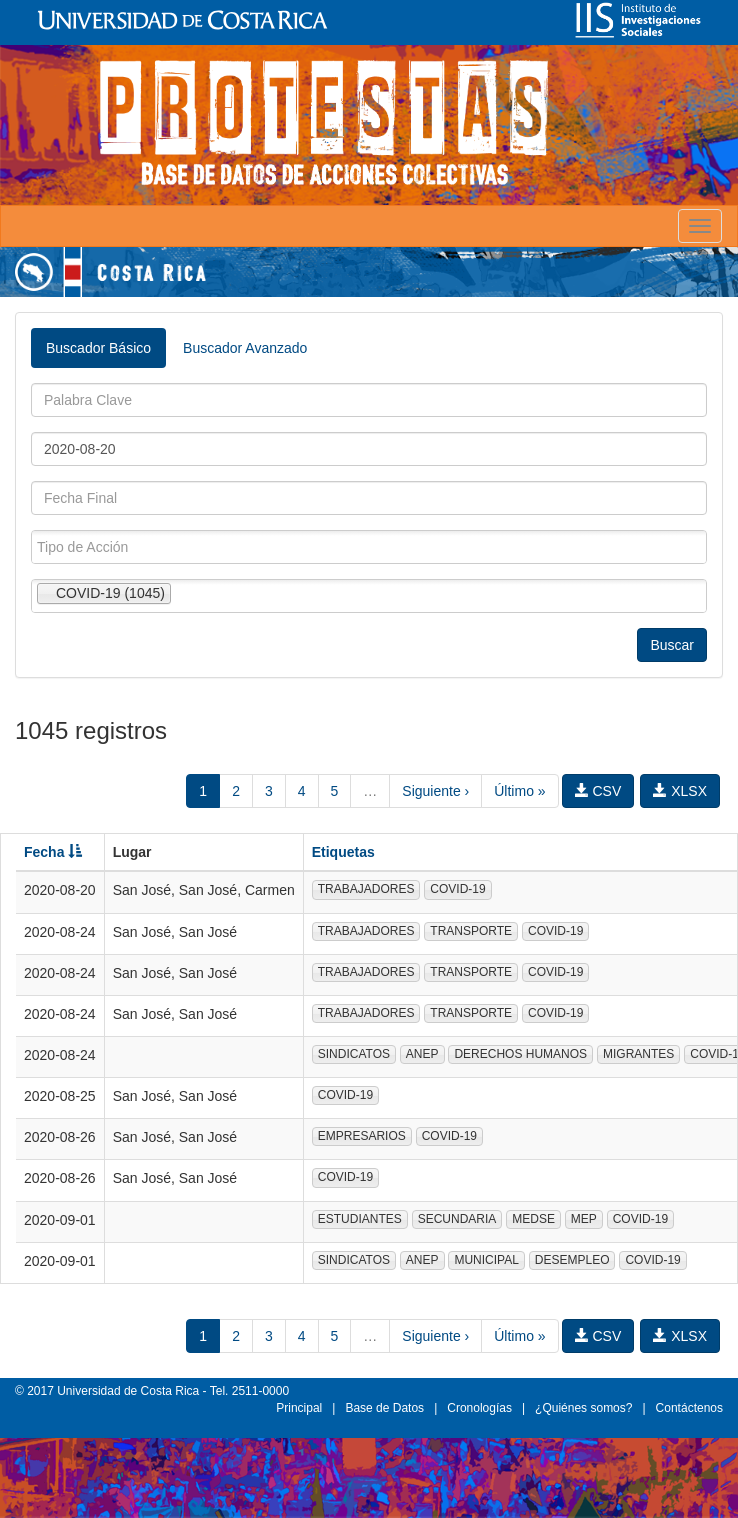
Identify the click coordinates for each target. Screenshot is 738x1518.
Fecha (53, 852)
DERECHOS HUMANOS (520, 1054)
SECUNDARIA (457, 1219)
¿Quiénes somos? (583, 1408)
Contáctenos (689, 1408)
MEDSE (533, 1219)
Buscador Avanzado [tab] (245, 348)
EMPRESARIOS (362, 1136)
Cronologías (479, 1408)
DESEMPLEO (572, 1260)
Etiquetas (343, 852)
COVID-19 (457, 889)
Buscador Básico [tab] (98, 348)
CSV (598, 791)
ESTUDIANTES (360, 1219)
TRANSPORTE (471, 931)
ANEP (422, 1054)
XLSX (680, 791)
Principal (299, 1408)
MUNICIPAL (486, 1260)
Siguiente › (435, 791)
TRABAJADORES (366, 889)
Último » (519, 791)
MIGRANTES (638, 1054)
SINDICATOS (354, 1054)
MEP (584, 1219)
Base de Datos (384, 1408)
